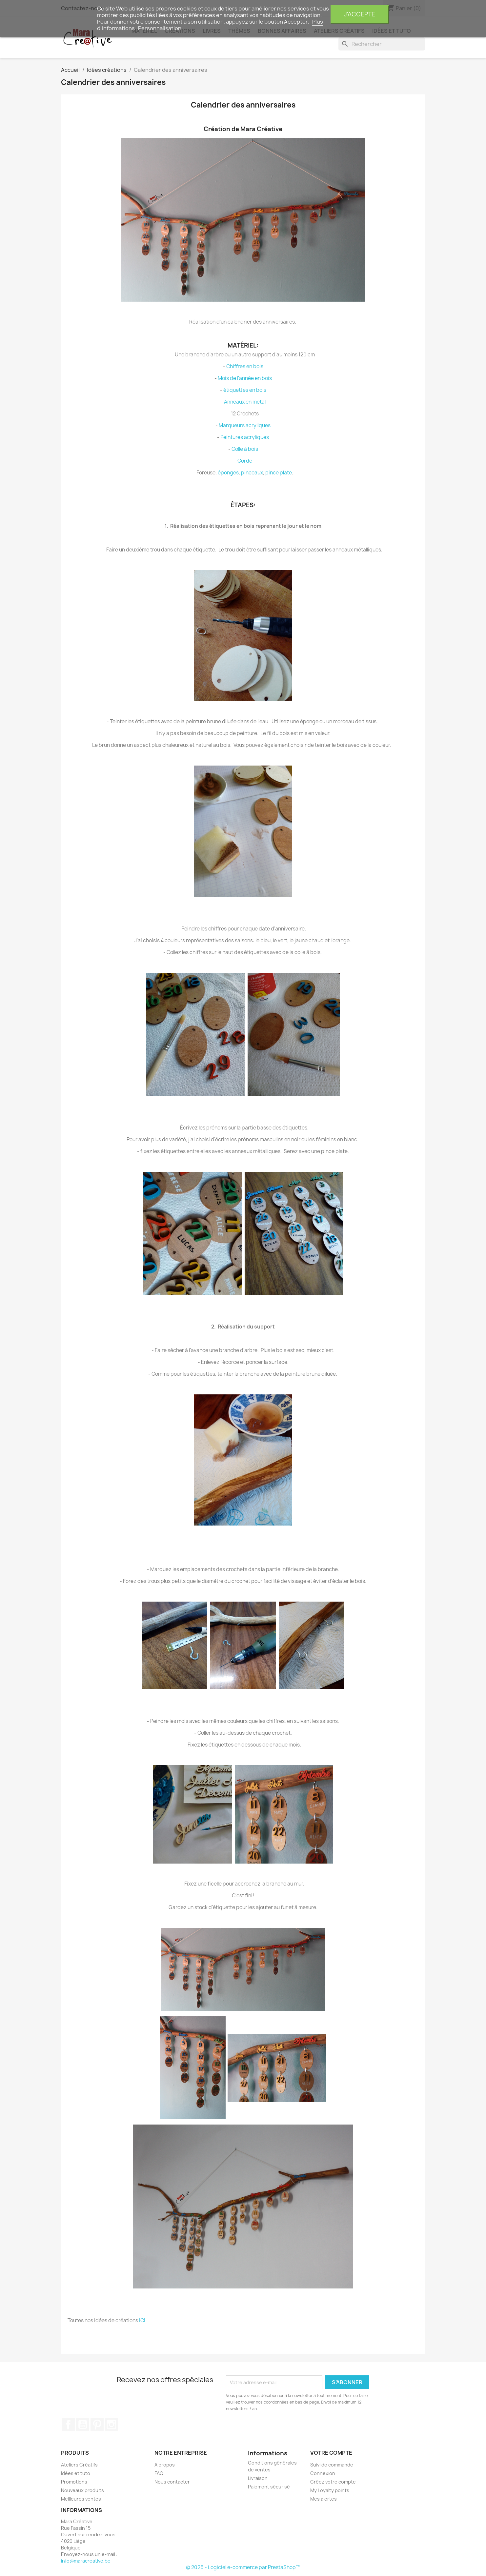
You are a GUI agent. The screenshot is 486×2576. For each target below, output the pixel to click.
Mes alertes (323, 2499)
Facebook (68, 2424)
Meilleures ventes (81, 2499)
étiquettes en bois (244, 390)
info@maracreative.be (86, 2561)
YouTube (82, 2424)
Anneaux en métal (245, 401)
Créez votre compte (333, 2482)
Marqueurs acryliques (245, 425)
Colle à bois (245, 449)
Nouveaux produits (82, 2490)
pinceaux (252, 472)
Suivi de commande (331, 2465)
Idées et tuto (75, 2473)
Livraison (258, 2478)
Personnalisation (159, 28)
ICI (142, 2320)
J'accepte (359, 14)
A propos (164, 2465)
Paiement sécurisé (269, 2487)
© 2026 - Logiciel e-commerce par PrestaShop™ (243, 2567)
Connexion (322, 2473)
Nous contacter (172, 2482)
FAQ (158, 2473)
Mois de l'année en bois (245, 378)
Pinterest (97, 2424)
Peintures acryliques (244, 437)
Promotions (74, 2482)
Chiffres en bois (244, 366)
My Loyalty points (329, 2490)
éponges (228, 472)
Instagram (111, 2424)
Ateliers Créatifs (79, 2465)
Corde (244, 460)
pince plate (278, 472)
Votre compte (331, 2452)
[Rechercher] (381, 43)
